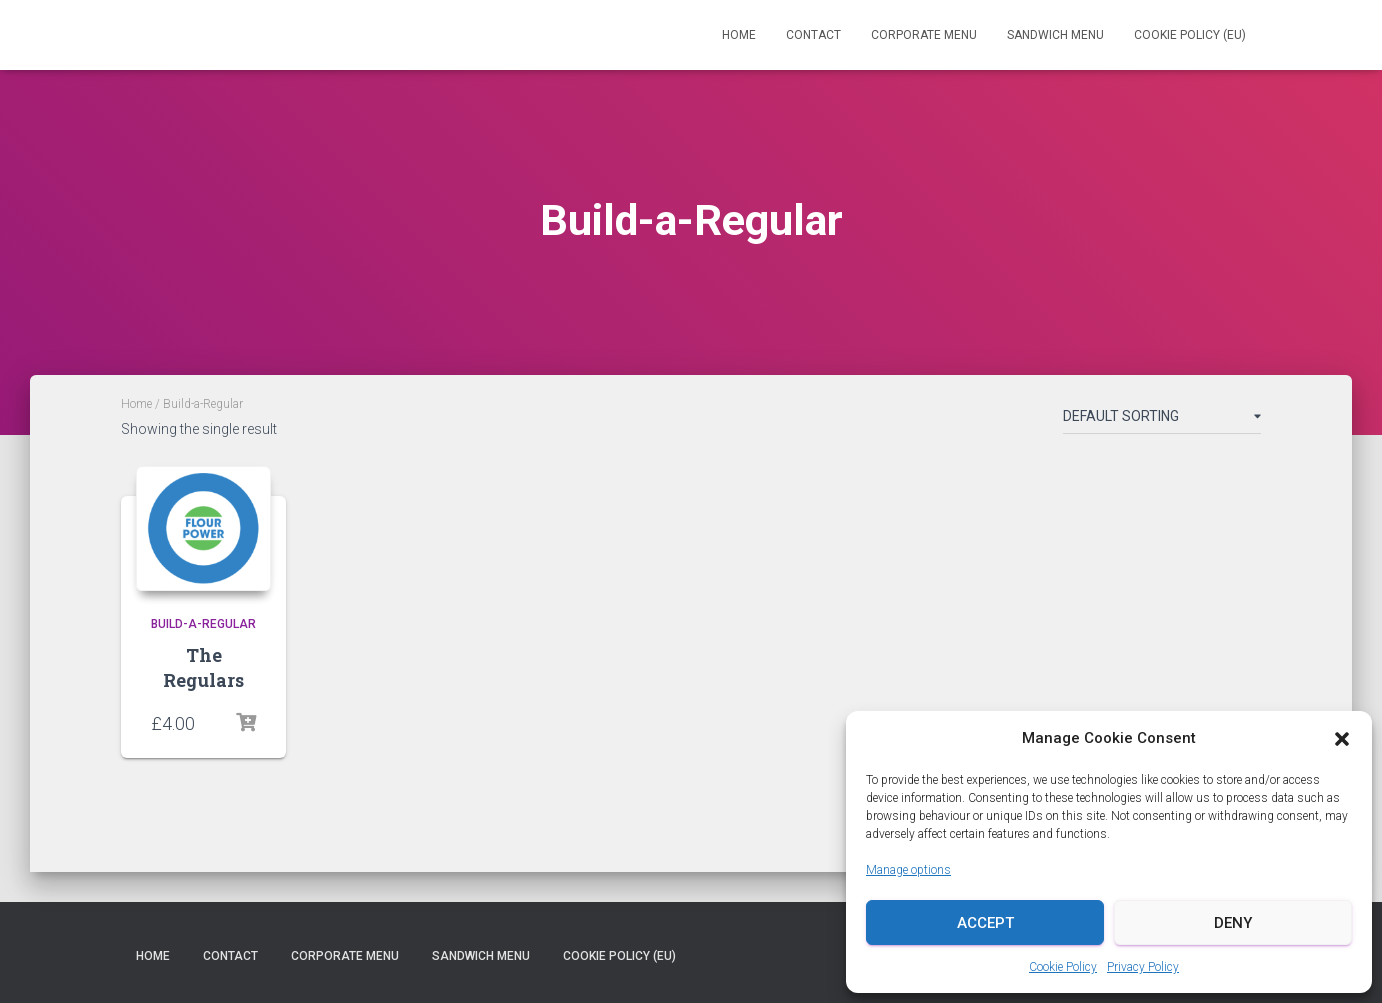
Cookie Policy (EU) (1190, 35)
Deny (1233, 923)
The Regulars (203, 667)
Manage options (908, 870)
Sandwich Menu (1055, 35)
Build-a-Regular (203, 624)
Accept (985, 923)
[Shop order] (1162, 420)
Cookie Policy (1063, 967)
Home (739, 35)
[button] (1342, 739)
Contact (813, 35)
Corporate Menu (924, 35)
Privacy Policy (1143, 967)
